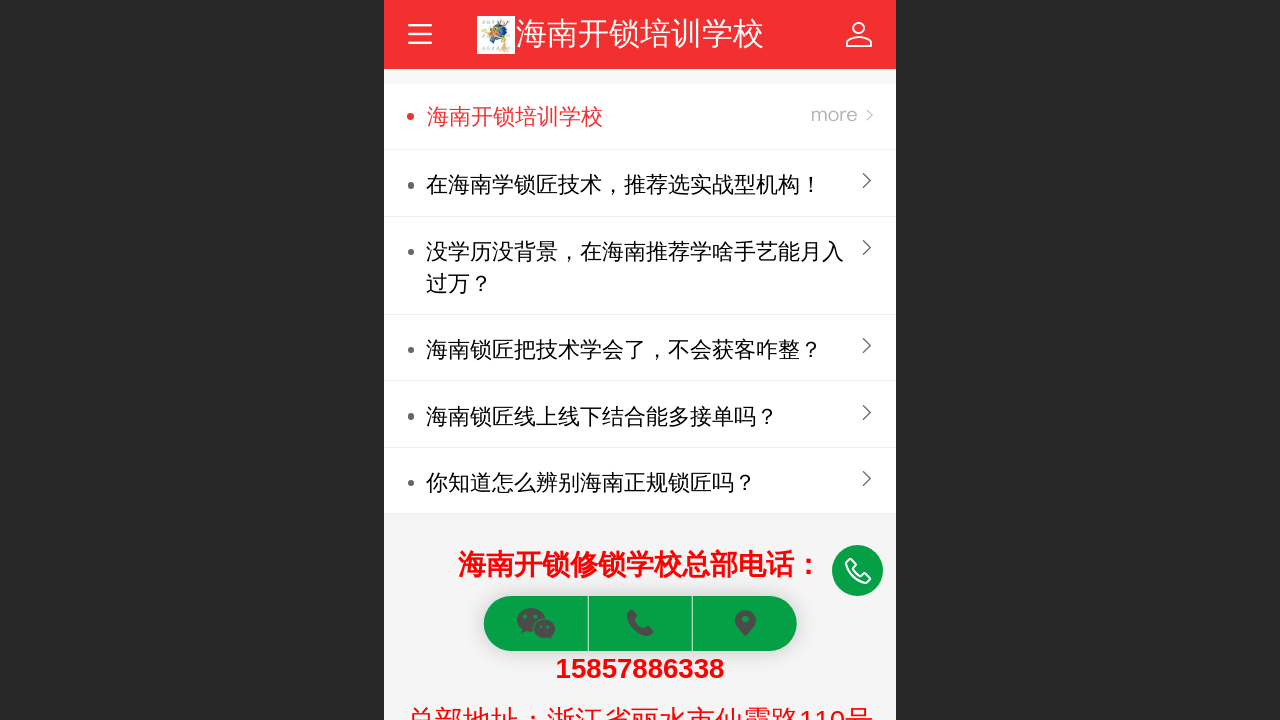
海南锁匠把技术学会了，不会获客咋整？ (624, 349)
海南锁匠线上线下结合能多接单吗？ (602, 416)
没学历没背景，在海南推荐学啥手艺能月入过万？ (635, 267)
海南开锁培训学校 (640, 33)
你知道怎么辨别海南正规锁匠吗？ (591, 482)
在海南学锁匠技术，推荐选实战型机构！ (624, 184)
